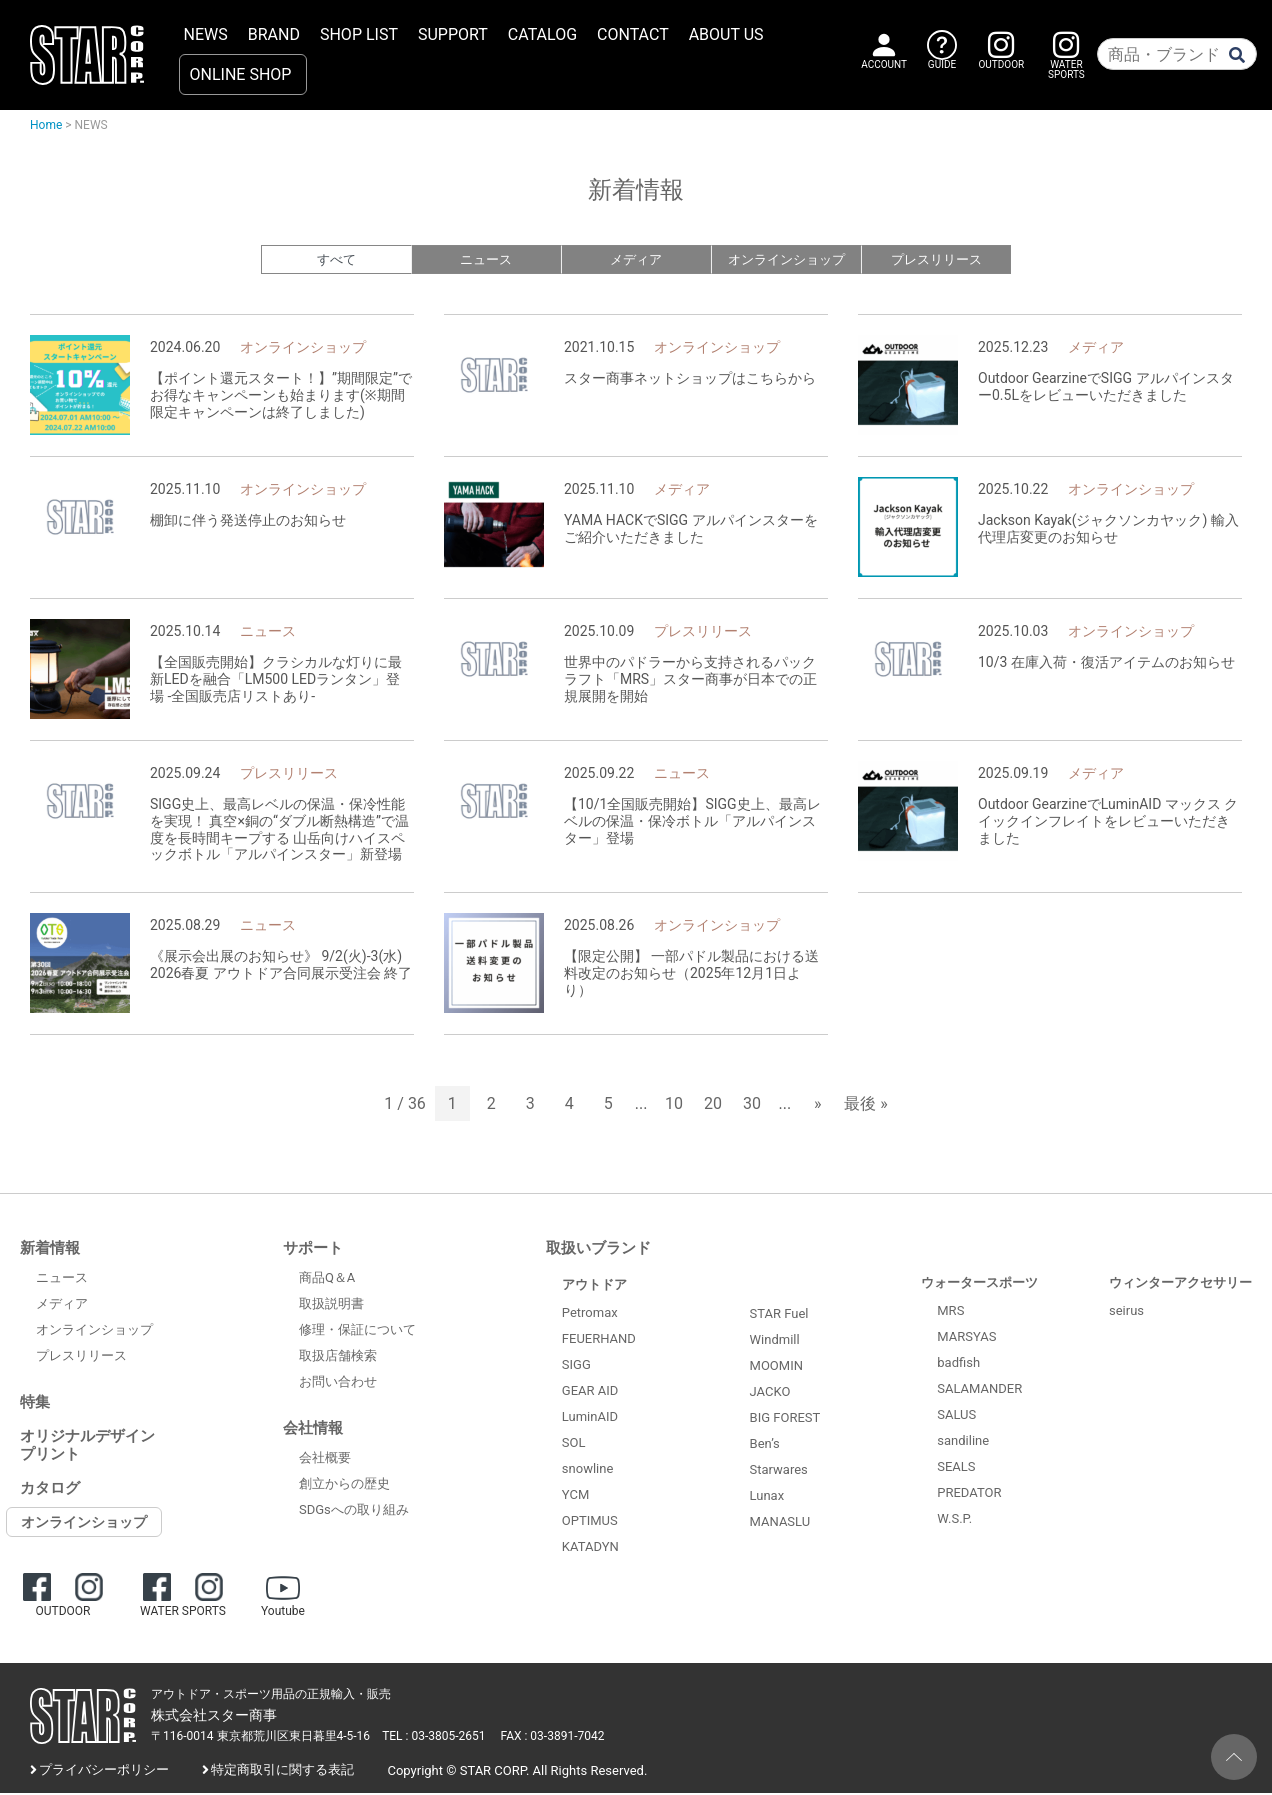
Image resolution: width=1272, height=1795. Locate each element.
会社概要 (325, 1459)
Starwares (779, 1471)
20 (713, 1105)
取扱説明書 (331, 1305)
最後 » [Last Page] (865, 1105)
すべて (336, 260)
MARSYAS (966, 1338)
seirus (1126, 1312)
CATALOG (542, 34)
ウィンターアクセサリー (1180, 1284)
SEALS (956, 1468)
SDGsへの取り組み (354, 1511)
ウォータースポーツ (979, 1284)
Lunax (767, 1497)
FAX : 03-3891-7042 (553, 1738)
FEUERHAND (599, 1340)
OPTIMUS (590, 1522)
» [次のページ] (818, 1105)
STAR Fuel (779, 1315)
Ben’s (765, 1445)
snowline (587, 1470)
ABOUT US (726, 34)
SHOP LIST (359, 34)
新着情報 (50, 1250)
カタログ (50, 1490)
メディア (636, 260)
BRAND (274, 34)
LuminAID (590, 1418)
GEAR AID (590, 1392)
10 (674, 1105)
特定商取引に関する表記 (282, 1771)
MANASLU (780, 1523)
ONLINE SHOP (241, 74)
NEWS (206, 34)
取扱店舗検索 (338, 1357)
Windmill (775, 1341)
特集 (35, 1404)
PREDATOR (969, 1494)
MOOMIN (776, 1367)
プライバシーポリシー (104, 1771)
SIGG (576, 1366)
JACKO (770, 1393)
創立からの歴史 (344, 1485)
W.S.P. (954, 1520)
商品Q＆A (327, 1279)
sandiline (963, 1442)
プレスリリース (936, 260)
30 (752, 1105)
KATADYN (590, 1548)
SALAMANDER (979, 1390)
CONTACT (633, 34)
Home (46, 125)
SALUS (956, 1416)
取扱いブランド (598, 1250)
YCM (575, 1496)
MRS (950, 1312)
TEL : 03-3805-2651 (433, 1738)
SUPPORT (453, 34)
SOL (574, 1444)
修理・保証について (357, 1331)
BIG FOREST (785, 1419)
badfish (958, 1364)
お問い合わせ (338, 1383)
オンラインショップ (786, 260)
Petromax (590, 1314)
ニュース (486, 260)
